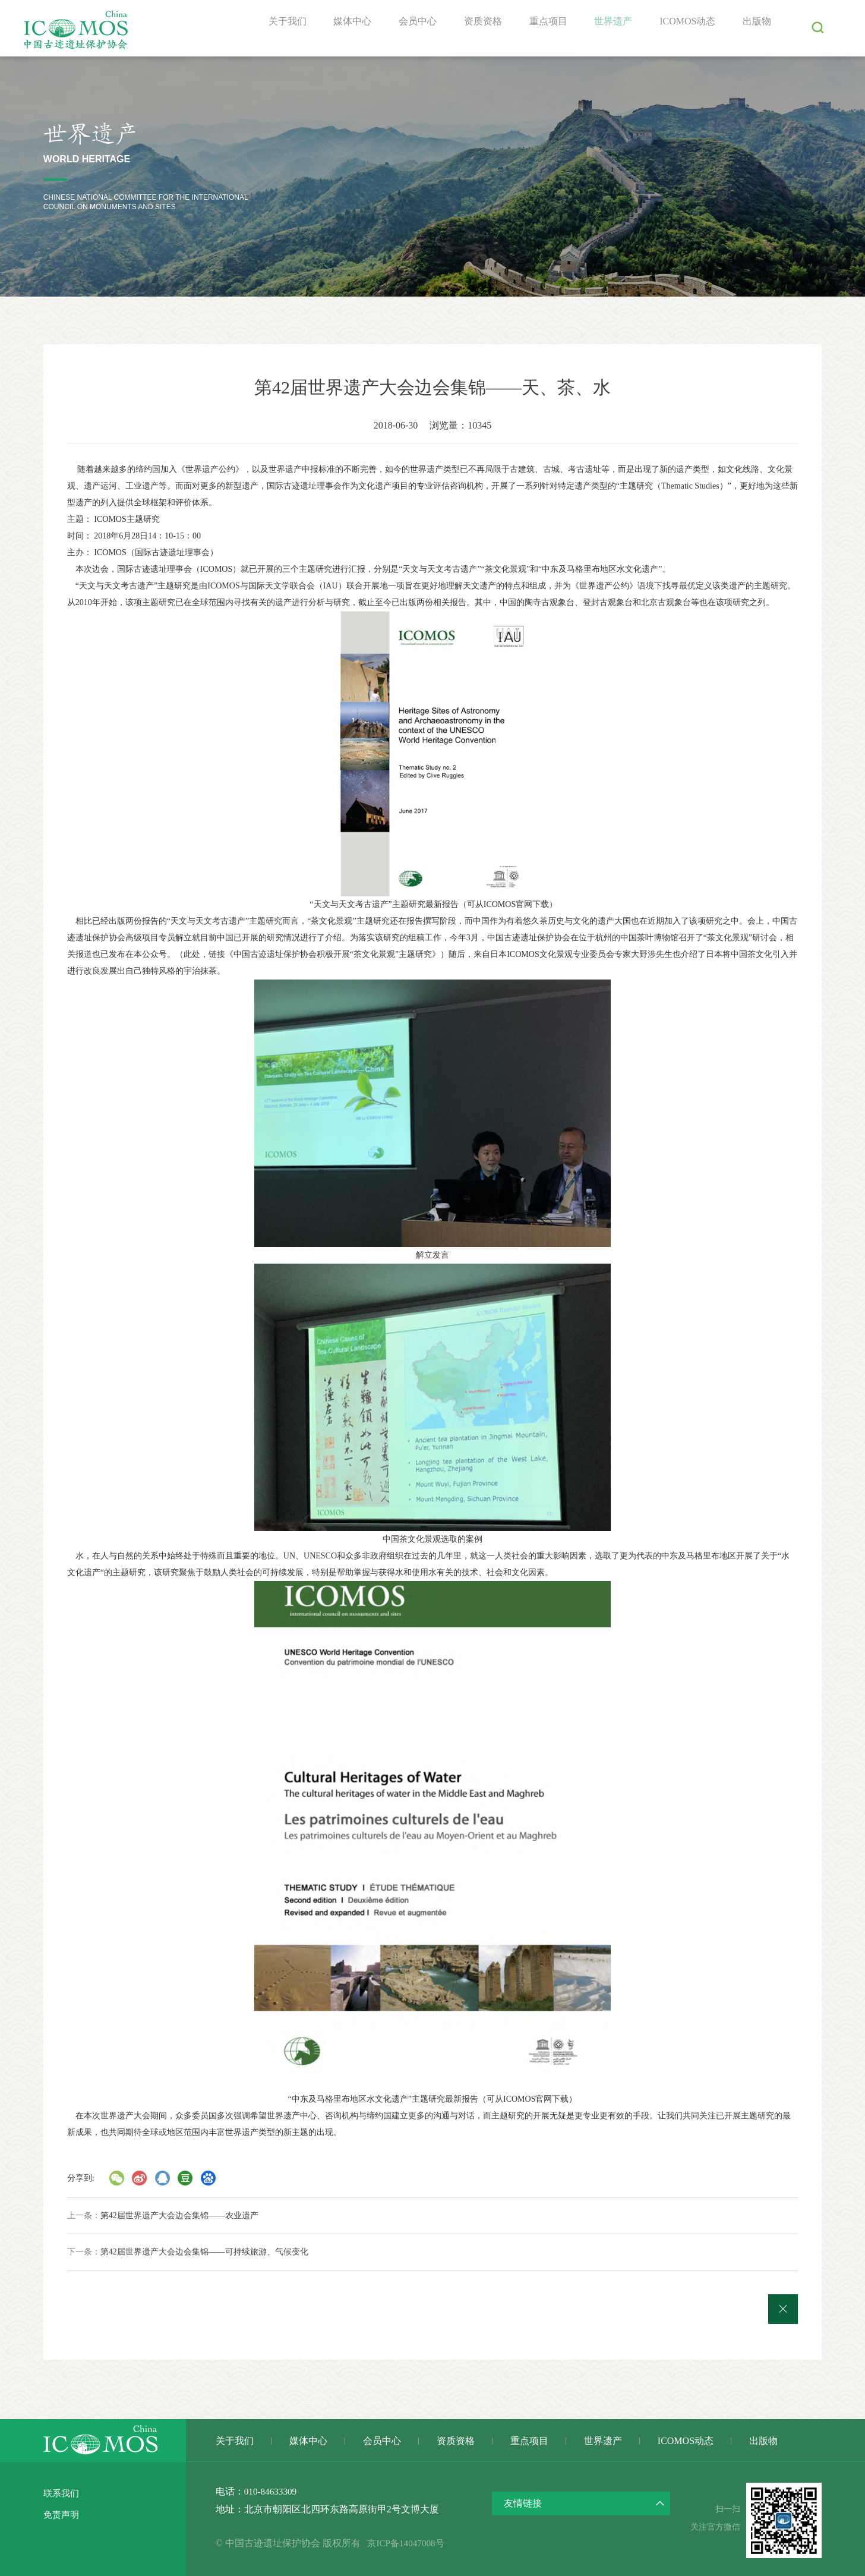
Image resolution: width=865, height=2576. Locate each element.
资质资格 (472, 28)
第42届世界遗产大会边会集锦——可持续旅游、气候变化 (204, 2251)
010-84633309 (271, 2491)
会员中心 (404, 28)
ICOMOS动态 (684, 28)
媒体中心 (336, 28)
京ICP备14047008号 (413, 2543)
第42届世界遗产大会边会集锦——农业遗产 (179, 2215)
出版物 (755, 28)
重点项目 (539, 28)
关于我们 (269, 28)
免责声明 (62, 2514)
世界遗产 (607, 28)
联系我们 (62, 2493)
